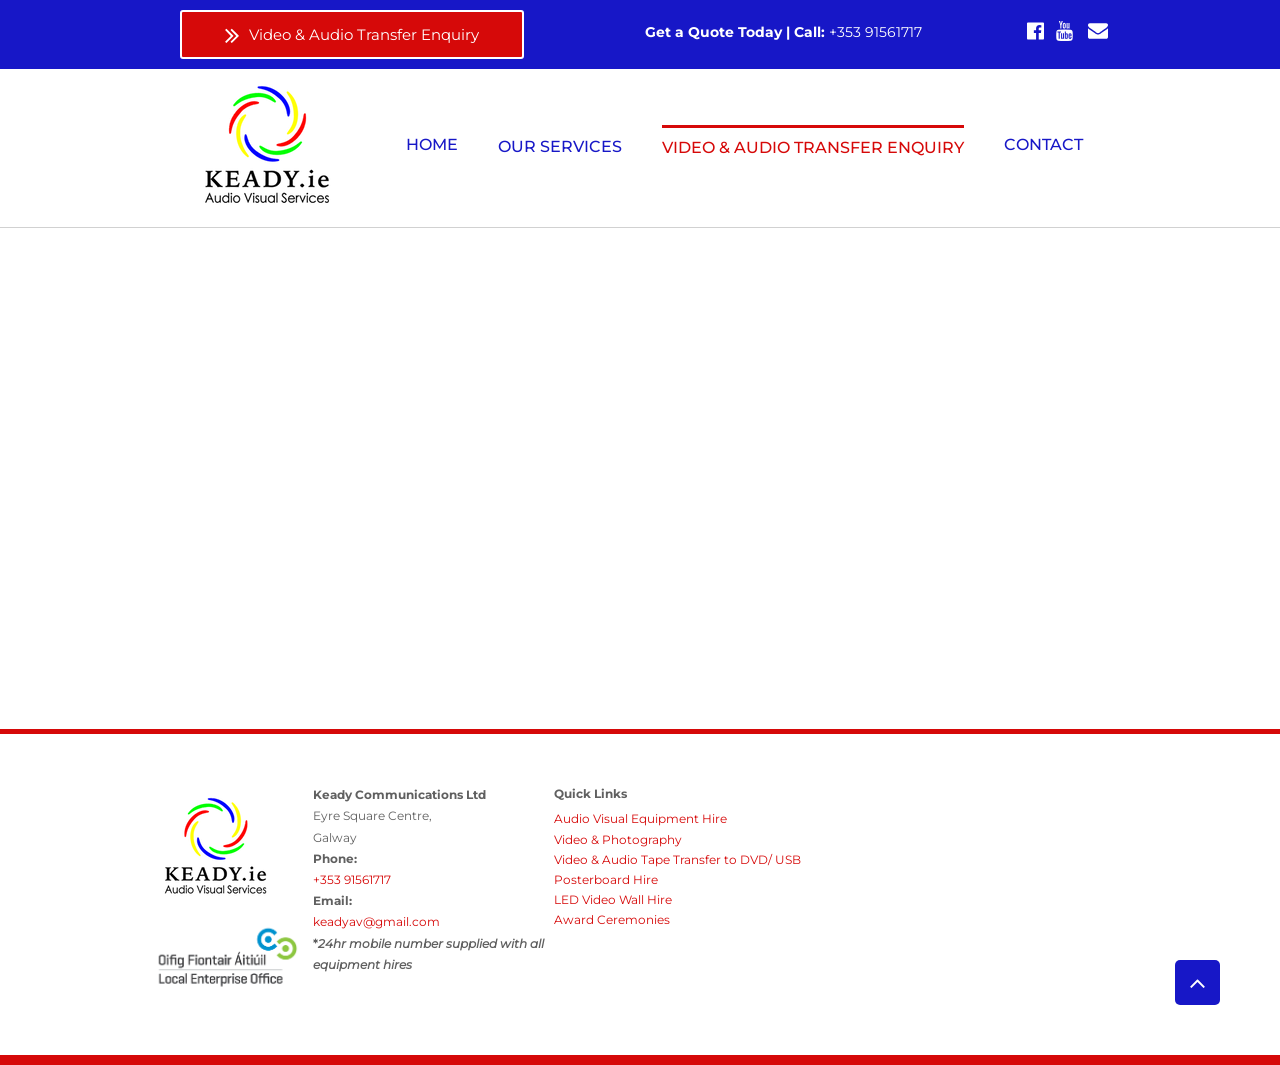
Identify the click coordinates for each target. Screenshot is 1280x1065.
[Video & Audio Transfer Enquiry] (352, 34)
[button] (560, 146)
